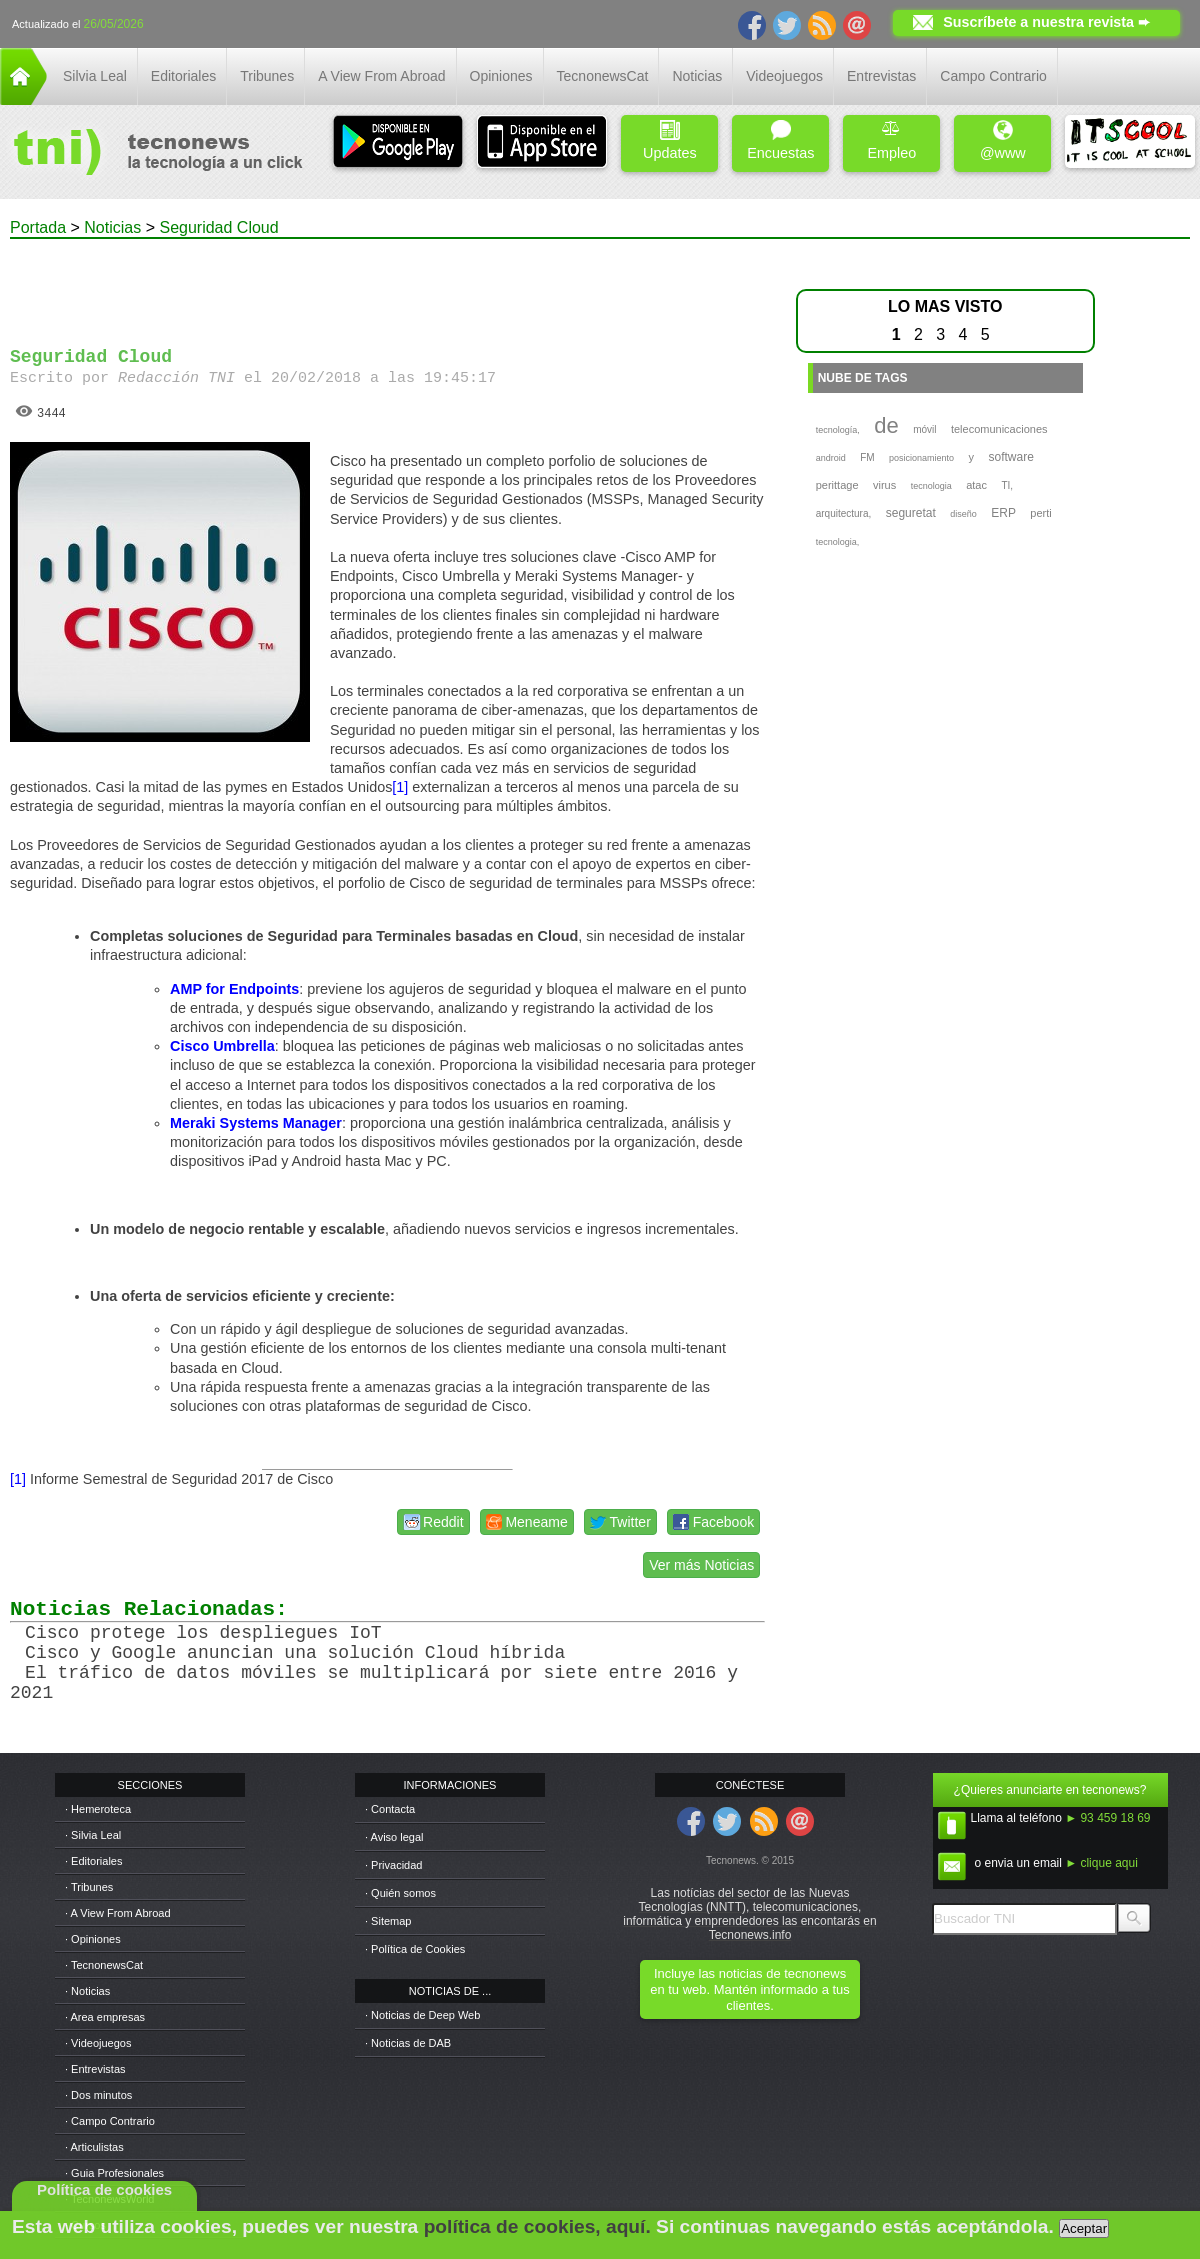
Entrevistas (881, 76)
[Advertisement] (388, 284)
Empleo (891, 140)
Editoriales (183, 76)
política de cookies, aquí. (537, 2226)
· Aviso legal (394, 1837)
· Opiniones (93, 1939)
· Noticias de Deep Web (422, 2015)
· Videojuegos (98, 2043)
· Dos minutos (98, 2095)
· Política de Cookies (415, 1949)
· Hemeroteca (98, 1809)
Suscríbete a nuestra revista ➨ (1046, 22)
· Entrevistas (95, 2069)
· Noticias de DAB (408, 2043)
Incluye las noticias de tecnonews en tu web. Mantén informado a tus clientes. (749, 1989)
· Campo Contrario (110, 2121)
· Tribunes (89, 1887)
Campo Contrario (993, 76)
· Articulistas (94, 2147)
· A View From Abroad (118, 1913)
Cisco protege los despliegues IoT (203, 1633)
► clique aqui (1101, 1863)
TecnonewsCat (603, 76)
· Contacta (390, 1809)
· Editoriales (93, 1861)
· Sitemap (388, 1921)
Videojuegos (784, 76)
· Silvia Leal (93, 1835)
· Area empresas (105, 2017)
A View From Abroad (381, 76)
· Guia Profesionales (114, 2173)
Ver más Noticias (701, 1565)
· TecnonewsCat (104, 1965)
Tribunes (267, 76)
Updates (670, 140)
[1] (400, 787)
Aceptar (1084, 2228)
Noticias (697, 76)
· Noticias (87, 1991)
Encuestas (780, 140)
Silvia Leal (95, 76)
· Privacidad (393, 1865)
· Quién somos (400, 1893)
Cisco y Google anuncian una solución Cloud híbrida (295, 1653)
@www (1003, 140)
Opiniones (501, 76)
